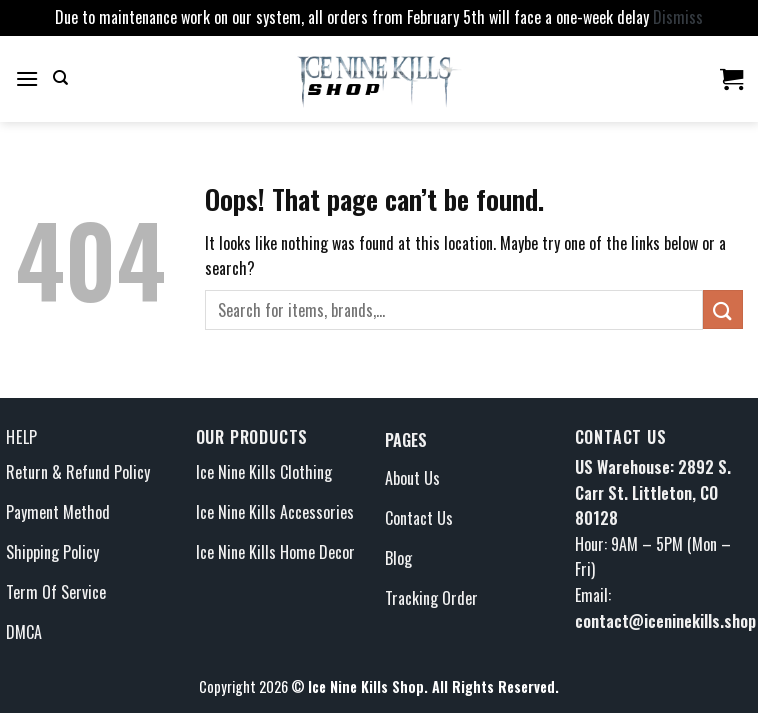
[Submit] (723, 309)
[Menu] (27, 78)
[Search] (60, 78)
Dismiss (678, 17)
